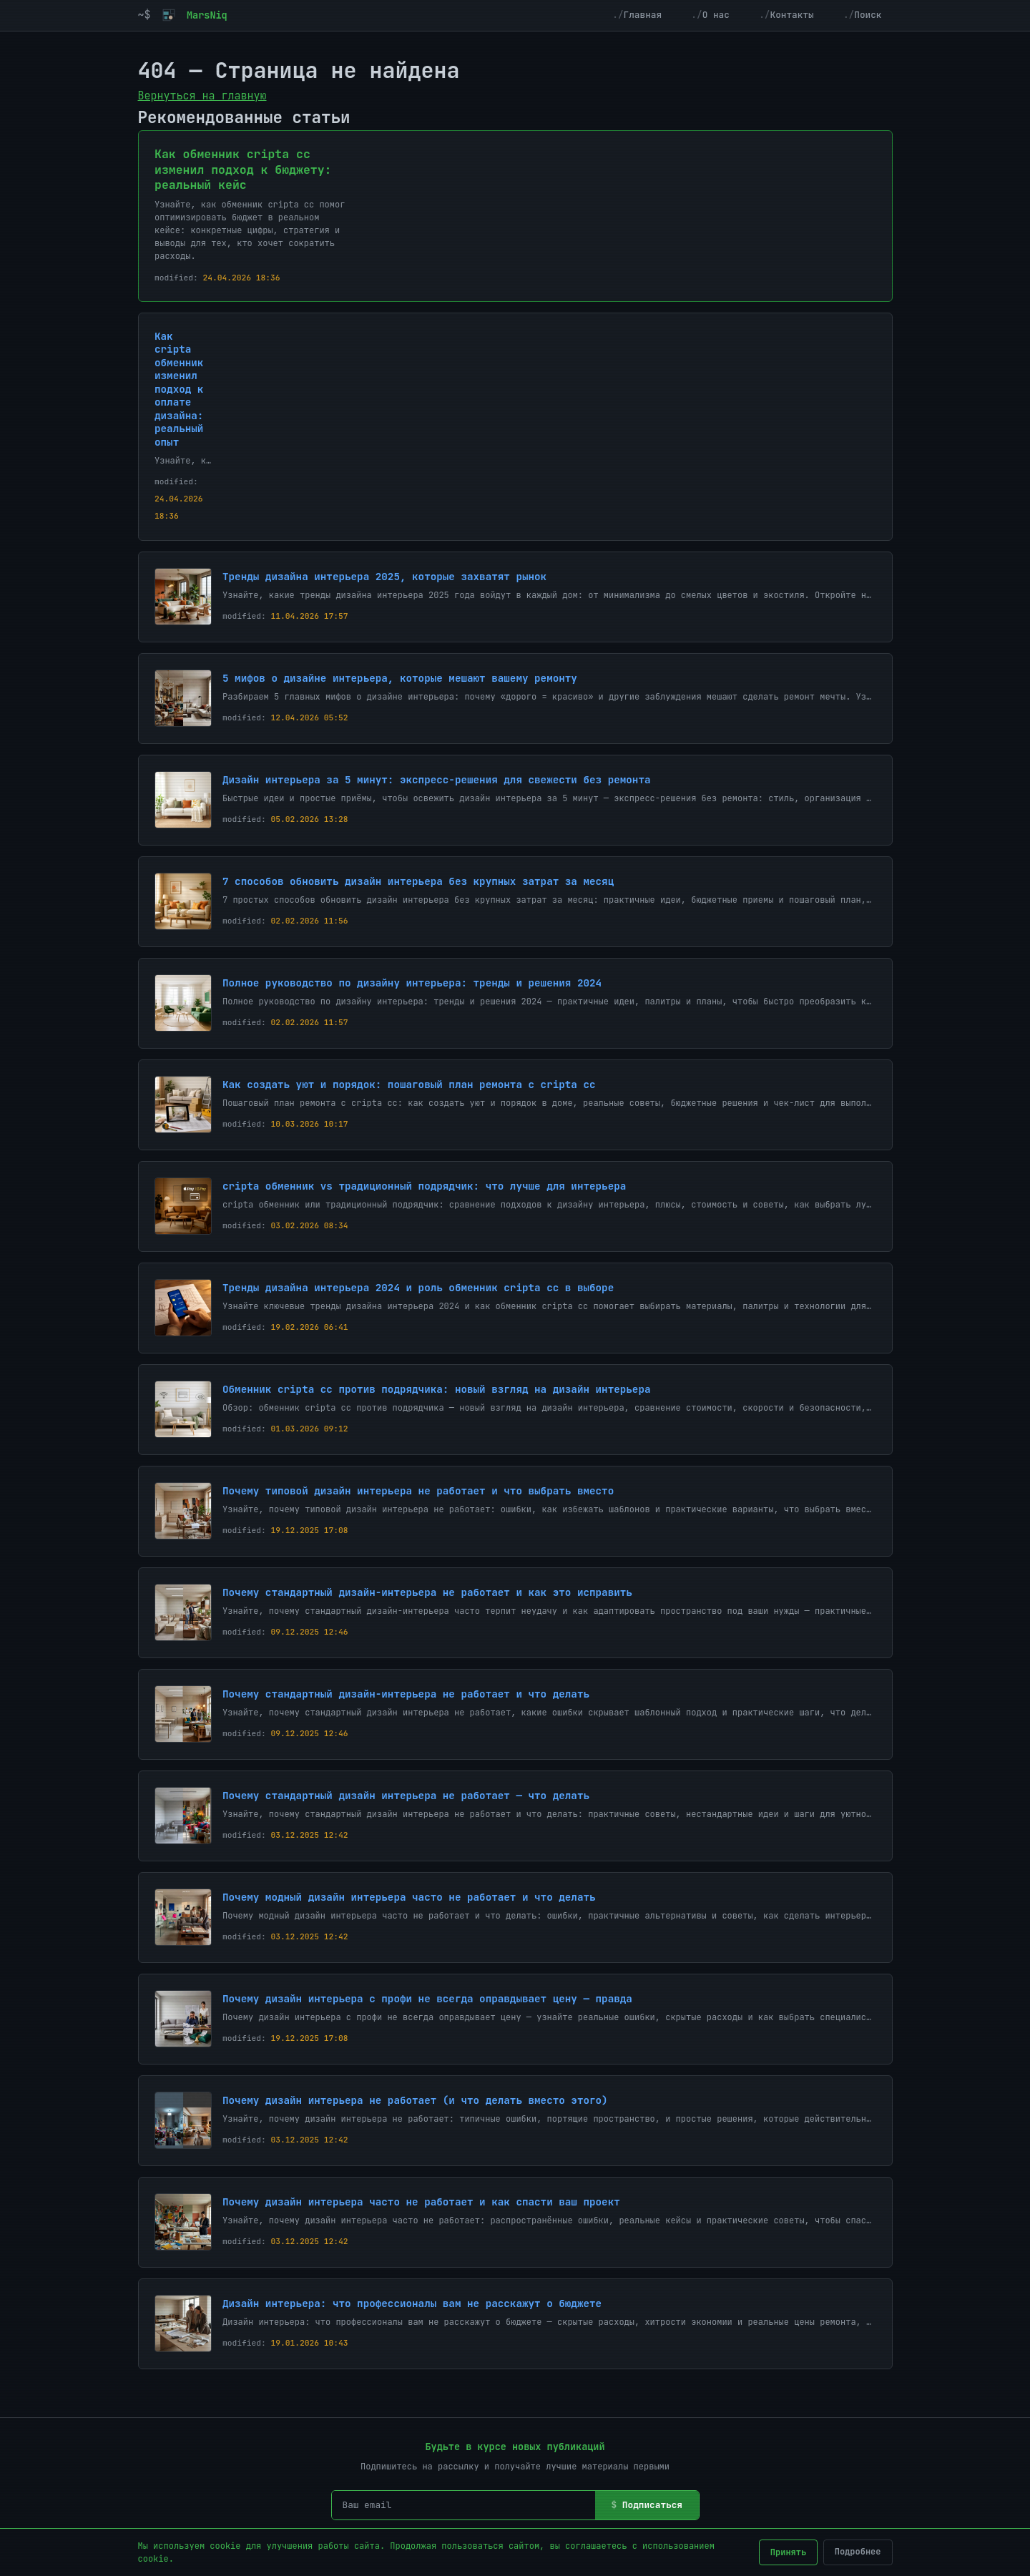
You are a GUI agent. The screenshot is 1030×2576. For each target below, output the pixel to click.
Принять (788, 2552)
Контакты (791, 15)
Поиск (867, 15)
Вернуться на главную (202, 96)
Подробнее (858, 2551)
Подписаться (652, 2505)
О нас (716, 15)
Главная (643, 15)
